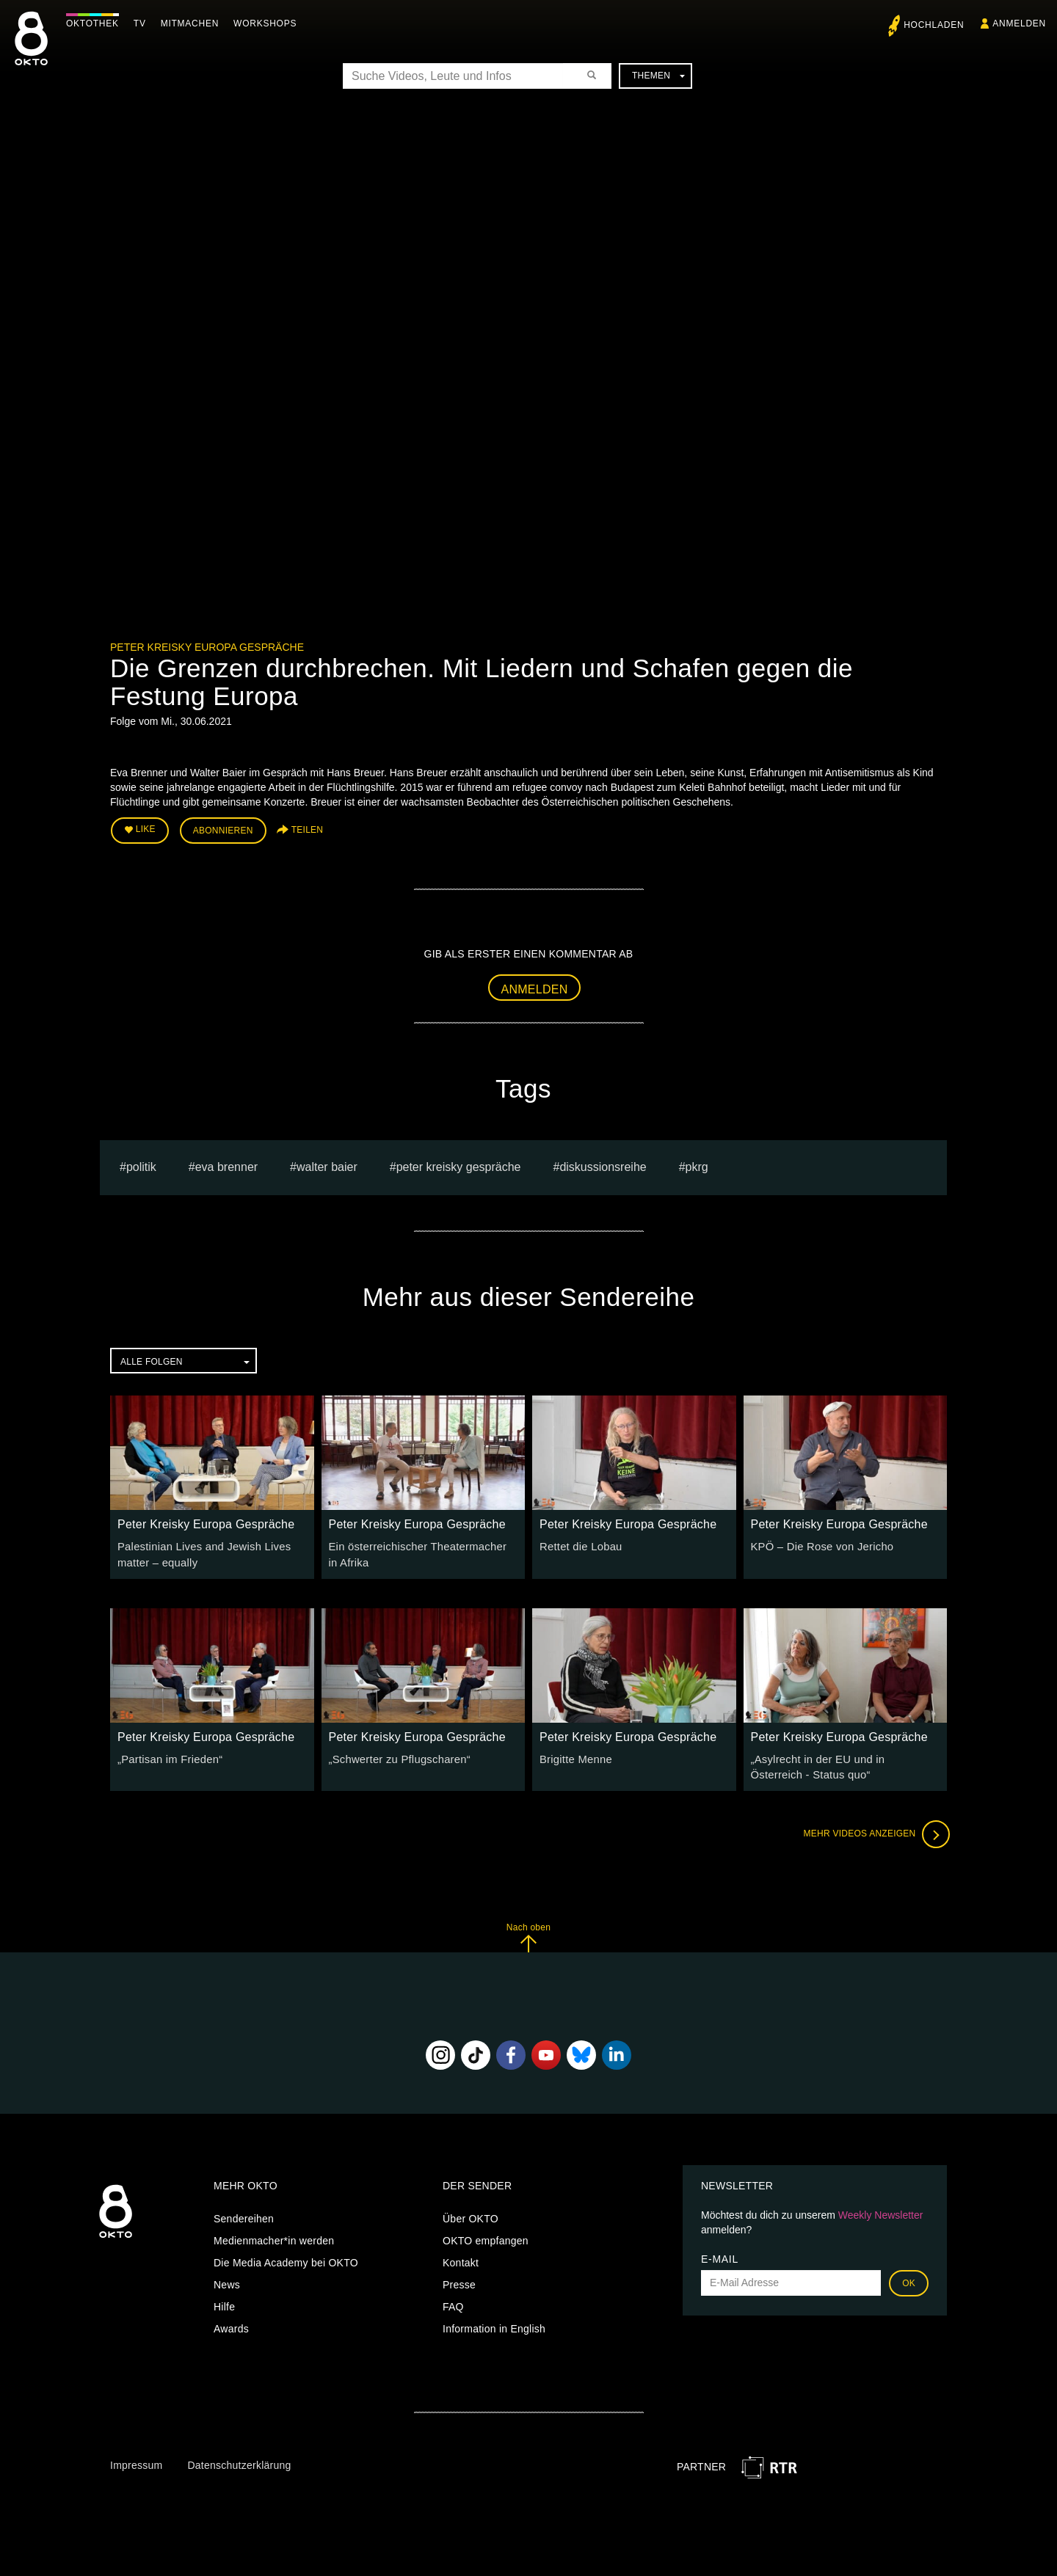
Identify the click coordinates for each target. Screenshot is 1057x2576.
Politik (141, 1164)
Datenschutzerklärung (239, 2459)
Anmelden (534, 987)
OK (908, 2277)
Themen (658, 75)
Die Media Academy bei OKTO (286, 2257)
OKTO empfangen (485, 2235)
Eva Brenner (226, 1164)
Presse (459, 2279)
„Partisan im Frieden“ (167, 1755)
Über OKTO (470, 2213)
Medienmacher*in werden (274, 2235)
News (227, 2279)
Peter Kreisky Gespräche (458, 1164)
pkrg (697, 1164)
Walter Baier (327, 1164)
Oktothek (96, 23)
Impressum (136, 2459)
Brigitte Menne (574, 1755)
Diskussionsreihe (602, 1164)
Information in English (494, 2323)
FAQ (453, 2301)
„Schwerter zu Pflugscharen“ (396, 1755)
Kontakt (461, 2257)
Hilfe (224, 2301)
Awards (231, 2323)
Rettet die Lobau (579, 1544)
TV (143, 23)
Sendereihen (244, 2213)
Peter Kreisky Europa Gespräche (207, 647)
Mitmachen (193, 23)
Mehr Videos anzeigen (873, 1828)
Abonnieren (223, 830)
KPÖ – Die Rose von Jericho (819, 1544)
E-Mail (719, 2253)
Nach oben (528, 1931)
